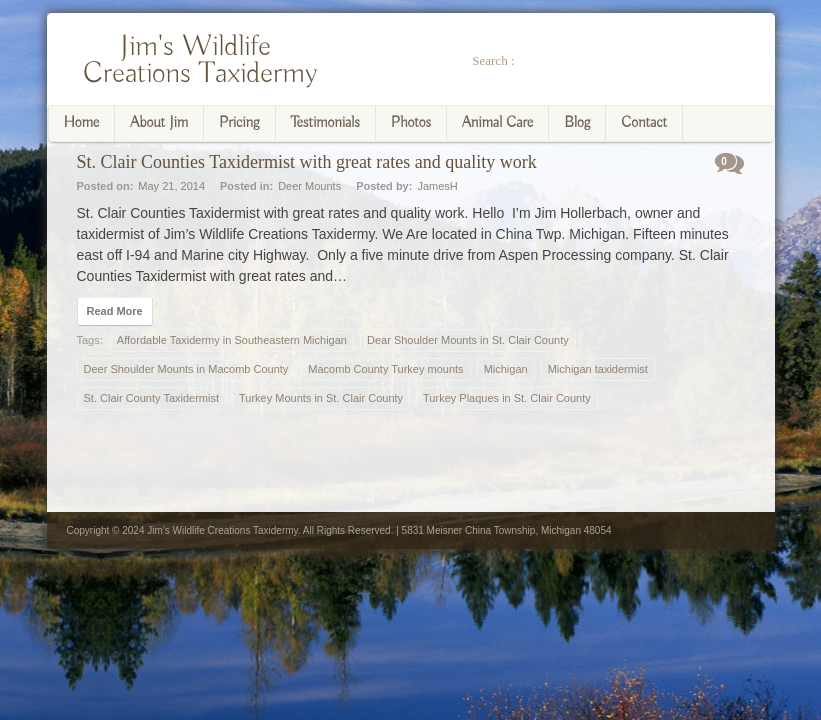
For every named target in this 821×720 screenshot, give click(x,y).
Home (82, 123)
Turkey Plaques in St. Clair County (507, 398)
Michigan (506, 369)
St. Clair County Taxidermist (152, 398)
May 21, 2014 (171, 186)
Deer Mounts (309, 186)
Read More (115, 311)
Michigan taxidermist (598, 369)
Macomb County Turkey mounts (385, 369)
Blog (577, 123)
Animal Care (497, 123)
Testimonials (325, 123)
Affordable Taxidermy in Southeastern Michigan (232, 340)
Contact (644, 123)
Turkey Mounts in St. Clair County (321, 398)
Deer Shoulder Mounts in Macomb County (186, 369)
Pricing (239, 123)
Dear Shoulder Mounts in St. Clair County (468, 340)
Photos (411, 123)
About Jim (159, 123)
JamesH (437, 186)
